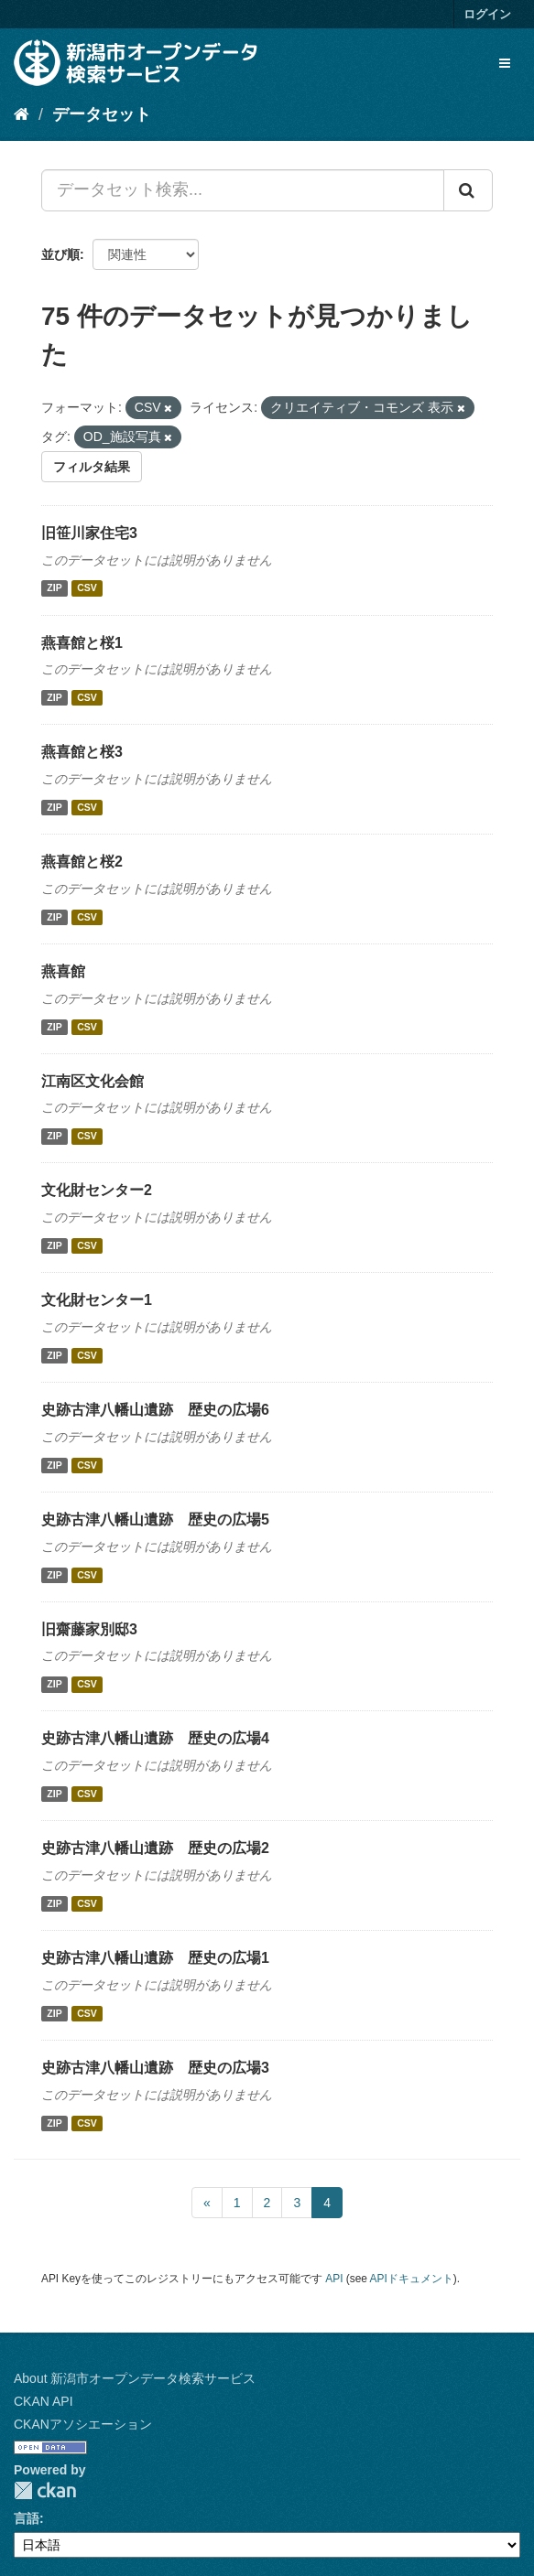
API (334, 2278)
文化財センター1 (96, 1300)
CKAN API (43, 2401)
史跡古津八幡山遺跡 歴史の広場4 (155, 1738)
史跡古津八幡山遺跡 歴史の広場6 (155, 1409)
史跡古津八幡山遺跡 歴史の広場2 (155, 1848)
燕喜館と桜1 (82, 643)
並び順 (60, 254)
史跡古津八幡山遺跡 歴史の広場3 (155, 2067)
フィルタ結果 (91, 466)
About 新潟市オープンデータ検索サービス (135, 2378)
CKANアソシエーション (83, 2424)
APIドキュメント (411, 2278)
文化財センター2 (96, 1190)
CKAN (45, 2490)
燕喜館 (63, 971)
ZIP (54, 588)
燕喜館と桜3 (82, 752)
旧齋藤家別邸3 (89, 1629)
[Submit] (468, 190)
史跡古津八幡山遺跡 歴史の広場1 (155, 1958)
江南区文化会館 (92, 1081)
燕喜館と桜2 (82, 861)
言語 (26, 2518)
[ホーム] (21, 114)
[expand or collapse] (504, 63)
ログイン (487, 14)
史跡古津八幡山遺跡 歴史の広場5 (155, 1519)
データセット (101, 114)
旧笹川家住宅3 (89, 533)
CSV (87, 588)
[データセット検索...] (242, 190)
